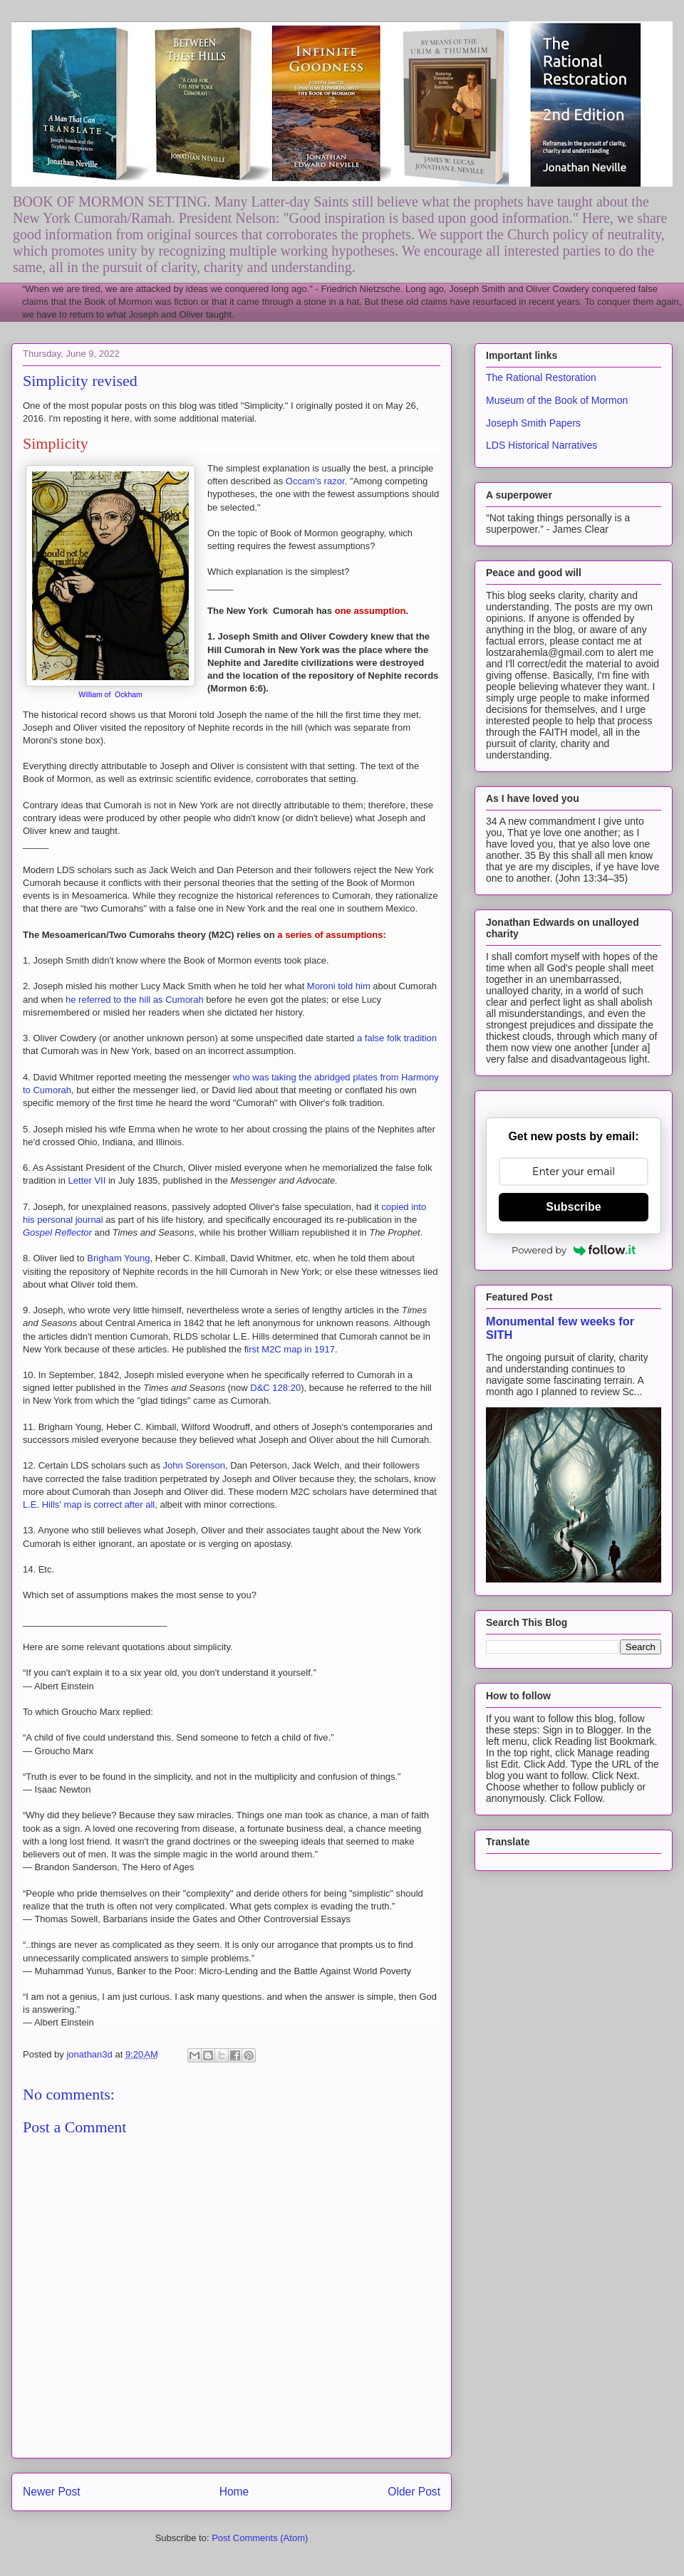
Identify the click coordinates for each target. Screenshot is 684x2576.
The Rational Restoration (541, 377)
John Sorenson (194, 1465)
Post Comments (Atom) (260, 2538)
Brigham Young (118, 1258)
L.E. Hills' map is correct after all (89, 1504)
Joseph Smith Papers (533, 423)
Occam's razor (315, 481)
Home (234, 2492)
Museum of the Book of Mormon (557, 400)
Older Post (414, 2492)
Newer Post (52, 2492)
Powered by (574, 1250)
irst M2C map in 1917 (291, 1349)
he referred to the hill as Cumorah (133, 999)
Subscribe (573, 1207)
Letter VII (88, 1180)
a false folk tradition (397, 1038)
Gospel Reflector (57, 1232)
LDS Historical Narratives (541, 445)
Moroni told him (338, 986)
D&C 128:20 (275, 1387)
